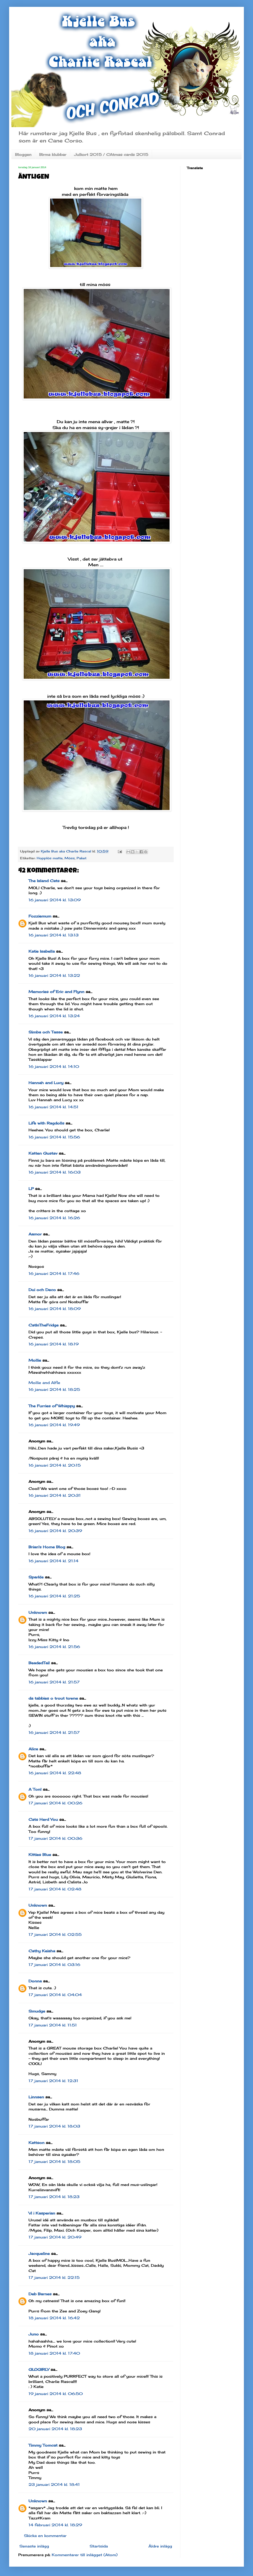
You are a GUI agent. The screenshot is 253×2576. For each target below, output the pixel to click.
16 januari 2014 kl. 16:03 (54, 1172)
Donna (35, 1981)
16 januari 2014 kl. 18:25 (54, 1389)
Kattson (36, 2142)
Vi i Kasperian (41, 2213)
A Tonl (34, 1789)
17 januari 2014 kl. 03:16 (54, 1964)
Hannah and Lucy (45, 1082)
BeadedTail (39, 1663)
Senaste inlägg (34, 2546)
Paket (81, 858)
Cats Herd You (43, 1819)
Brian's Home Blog (46, 1547)
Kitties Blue (39, 1854)
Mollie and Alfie (44, 1382)
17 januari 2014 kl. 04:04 (55, 1994)
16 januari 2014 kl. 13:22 (54, 975)
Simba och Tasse (45, 1032)
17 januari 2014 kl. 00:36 (55, 1838)
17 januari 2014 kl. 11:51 (52, 2025)
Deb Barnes (40, 2294)
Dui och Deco (42, 1289)
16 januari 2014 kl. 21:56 (54, 1646)
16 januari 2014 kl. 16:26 (54, 1218)
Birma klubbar (52, 154)
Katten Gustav (42, 1153)
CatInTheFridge (43, 1325)
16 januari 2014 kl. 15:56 (54, 1137)
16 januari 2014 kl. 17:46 (53, 1273)
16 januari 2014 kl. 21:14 (53, 1561)
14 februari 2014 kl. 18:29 (55, 2525)
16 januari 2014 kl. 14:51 (53, 1107)
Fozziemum (39, 916)
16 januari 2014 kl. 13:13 (53, 935)
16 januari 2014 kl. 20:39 (55, 1530)
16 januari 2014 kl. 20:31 (54, 1495)
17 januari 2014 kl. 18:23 (54, 2196)
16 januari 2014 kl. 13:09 (54, 900)
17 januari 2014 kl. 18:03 (54, 2126)
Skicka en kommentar (45, 2535)
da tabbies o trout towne (53, 1698)
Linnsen (36, 2097)
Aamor (35, 1234)
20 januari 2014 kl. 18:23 (55, 2429)
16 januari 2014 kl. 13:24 (54, 1016)
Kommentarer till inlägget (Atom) (85, 2554)
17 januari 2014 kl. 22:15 (54, 2277)
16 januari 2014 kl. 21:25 (54, 1596)
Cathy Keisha (41, 1951)
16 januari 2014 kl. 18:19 (53, 1344)
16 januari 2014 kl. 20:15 (54, 1465)
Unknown (37, 1612)
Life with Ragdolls (46, 1123)
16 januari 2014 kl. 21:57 (54, 1682)
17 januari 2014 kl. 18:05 (54, 2161)
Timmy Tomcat (42, 2445)
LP (31, 1188)
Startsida (99, 2546)
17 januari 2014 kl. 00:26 (55, 1803)
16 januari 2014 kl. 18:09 (54, 1308)
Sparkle (36, 1577)
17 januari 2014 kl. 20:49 (54, 2237)
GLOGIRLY (38, 2369)
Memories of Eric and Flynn (56, 991)
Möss (70, 858)
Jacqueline (39, 2253)
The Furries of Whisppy (51, 1406)
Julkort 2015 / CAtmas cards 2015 (111, 154)
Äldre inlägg (160, 2546)
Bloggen (23, 154)
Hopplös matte (50, 858)
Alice (33, 1749)
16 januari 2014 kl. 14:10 (53, 1066)
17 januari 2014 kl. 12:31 (53, 2080)
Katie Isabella (41, 951)
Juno (33, 2334)
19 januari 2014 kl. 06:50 (55, 2393)
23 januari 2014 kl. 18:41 (54, 2484)
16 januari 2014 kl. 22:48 (54, 1773)
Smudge (36, 2011)
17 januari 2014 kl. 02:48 (54, 1889)
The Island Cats (43, 880)
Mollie (34, 1360)
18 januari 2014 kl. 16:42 (54, 2318)
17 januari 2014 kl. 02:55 (55, 1934)
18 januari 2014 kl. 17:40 (54, 2353)
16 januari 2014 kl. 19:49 (54, 1425)
